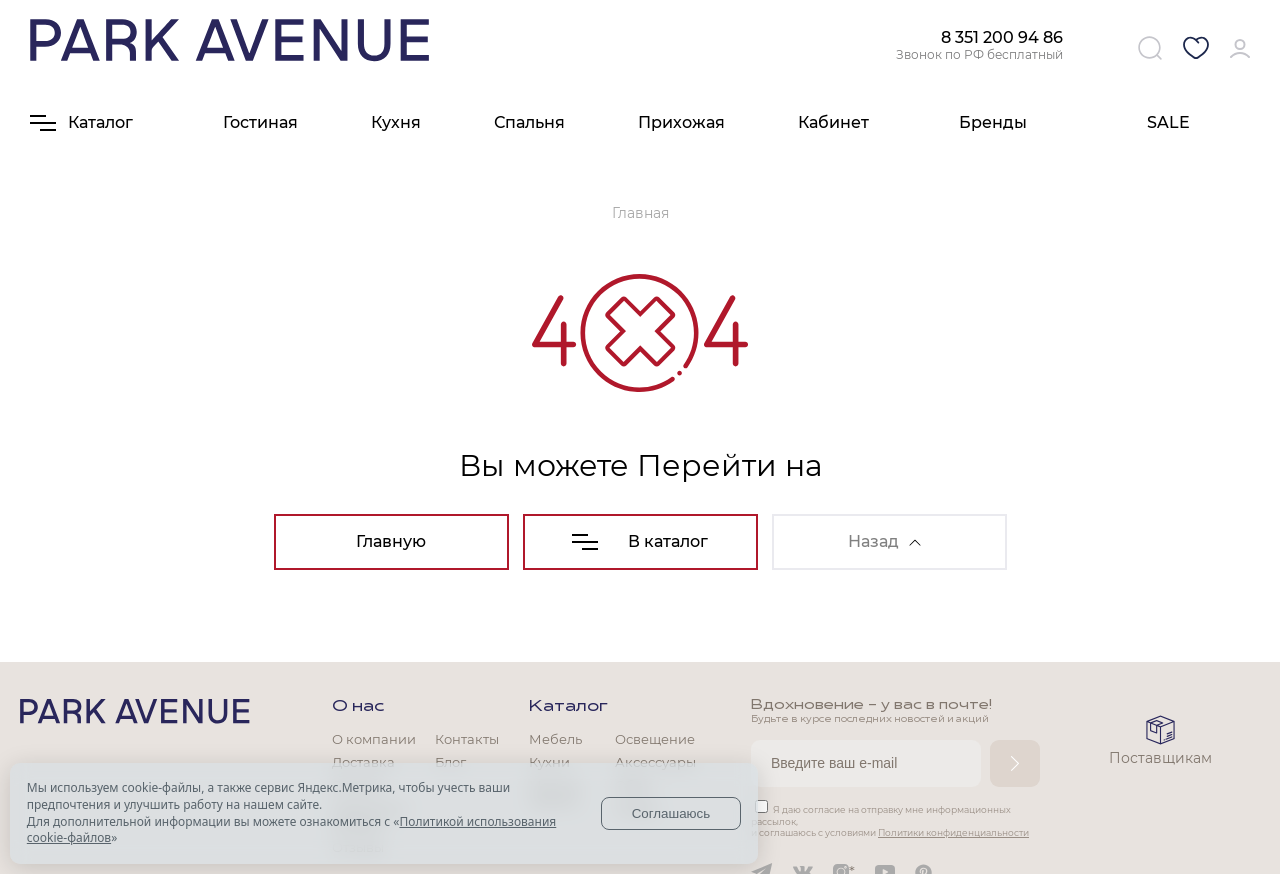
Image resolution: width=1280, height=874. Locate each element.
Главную (391, 541)
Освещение (655, 739)
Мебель (555, 739)
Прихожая (681, 122)
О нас (358, 707)
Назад (884, 541)
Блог (450, 762)
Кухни (549, 762)
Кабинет (833, 122)
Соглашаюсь (671, 813)
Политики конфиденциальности (953, 832)
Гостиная (260, 122)
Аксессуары (655, 762)
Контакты (467, 739)
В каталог (640, 541)
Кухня (396, 122)
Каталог (568, 707)
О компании (374, 739)
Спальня (529, 122)
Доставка (363, 762)
